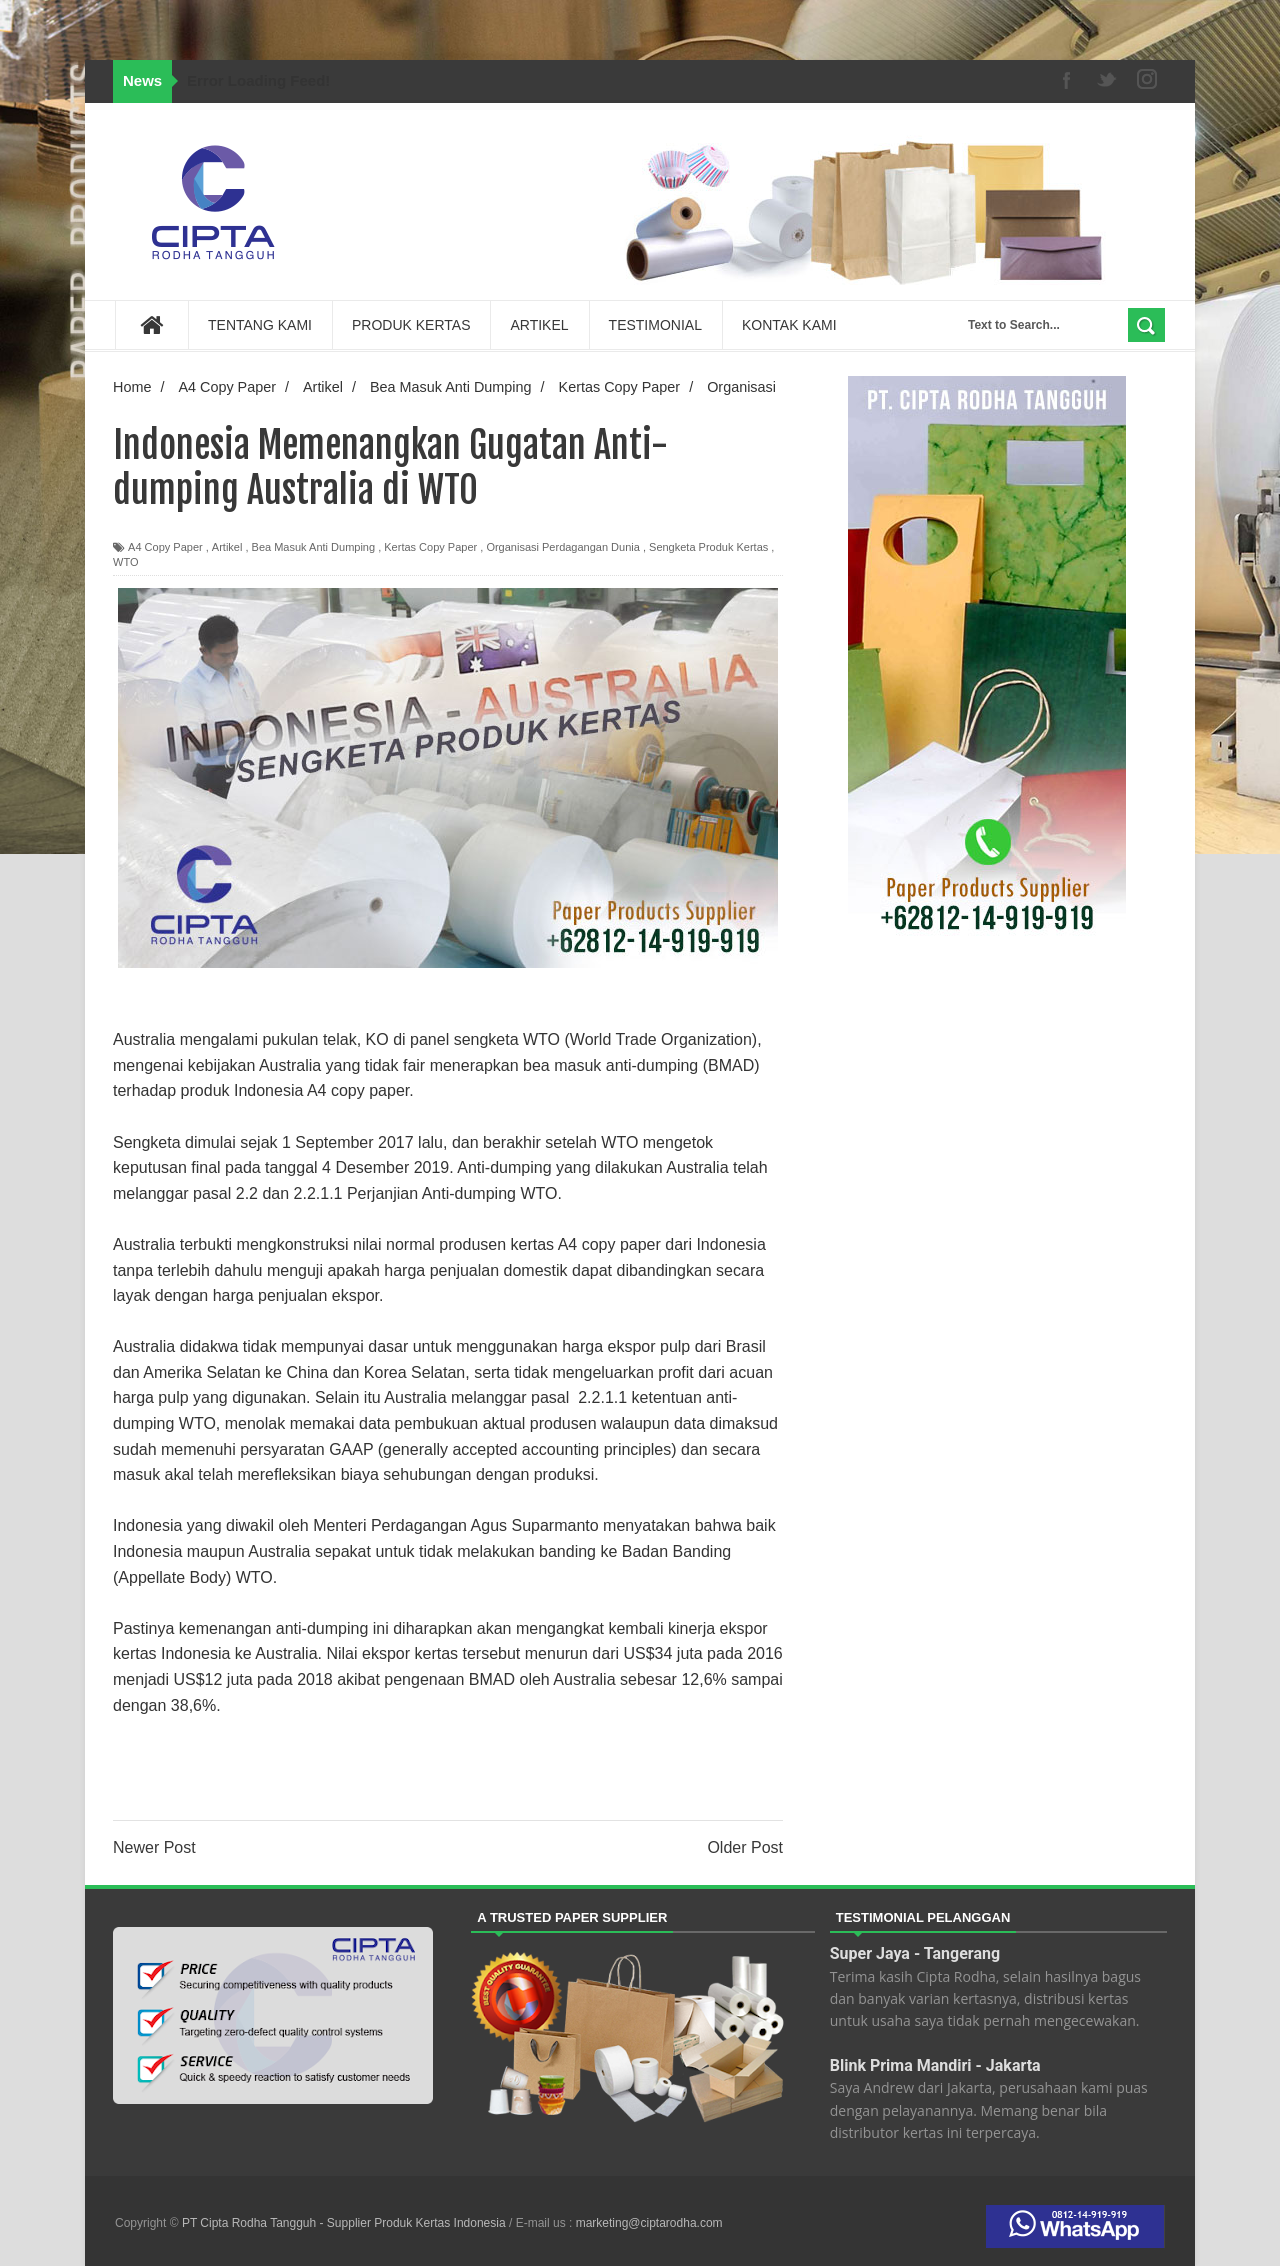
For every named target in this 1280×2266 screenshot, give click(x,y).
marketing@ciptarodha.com (649, 2223)
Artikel (227, 547)
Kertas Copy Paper (430, 547)
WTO (125, 562)
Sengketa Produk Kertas (708, 547)
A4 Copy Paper (165, 547)
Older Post (745, 1847)
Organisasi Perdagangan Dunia (563, 547)
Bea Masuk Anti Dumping (314, 547)
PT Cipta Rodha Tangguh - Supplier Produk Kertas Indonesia (345, 2223)
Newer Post (154, 1847)
